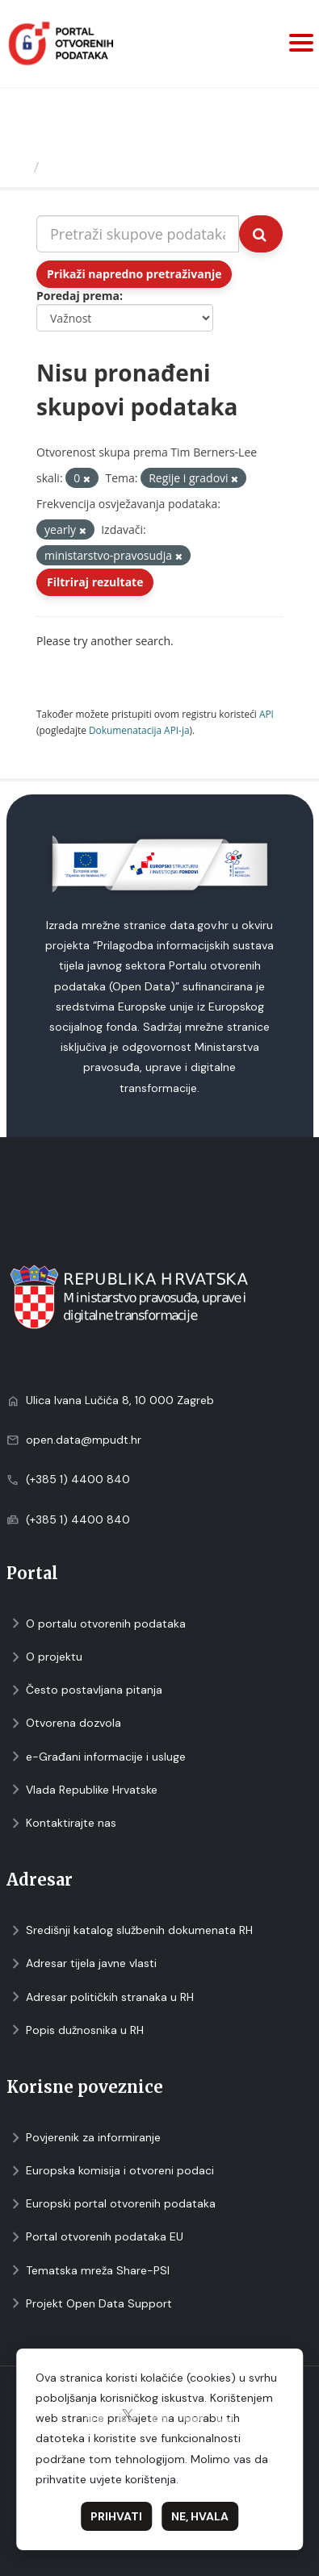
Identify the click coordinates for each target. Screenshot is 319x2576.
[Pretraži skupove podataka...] (137, 233)
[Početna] (19, 167)
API (266, 713)
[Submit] (261, 233)
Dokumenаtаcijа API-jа (139, 729)
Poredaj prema (78, 295)
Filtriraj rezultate (95, 582)
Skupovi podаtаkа (112, 167)
